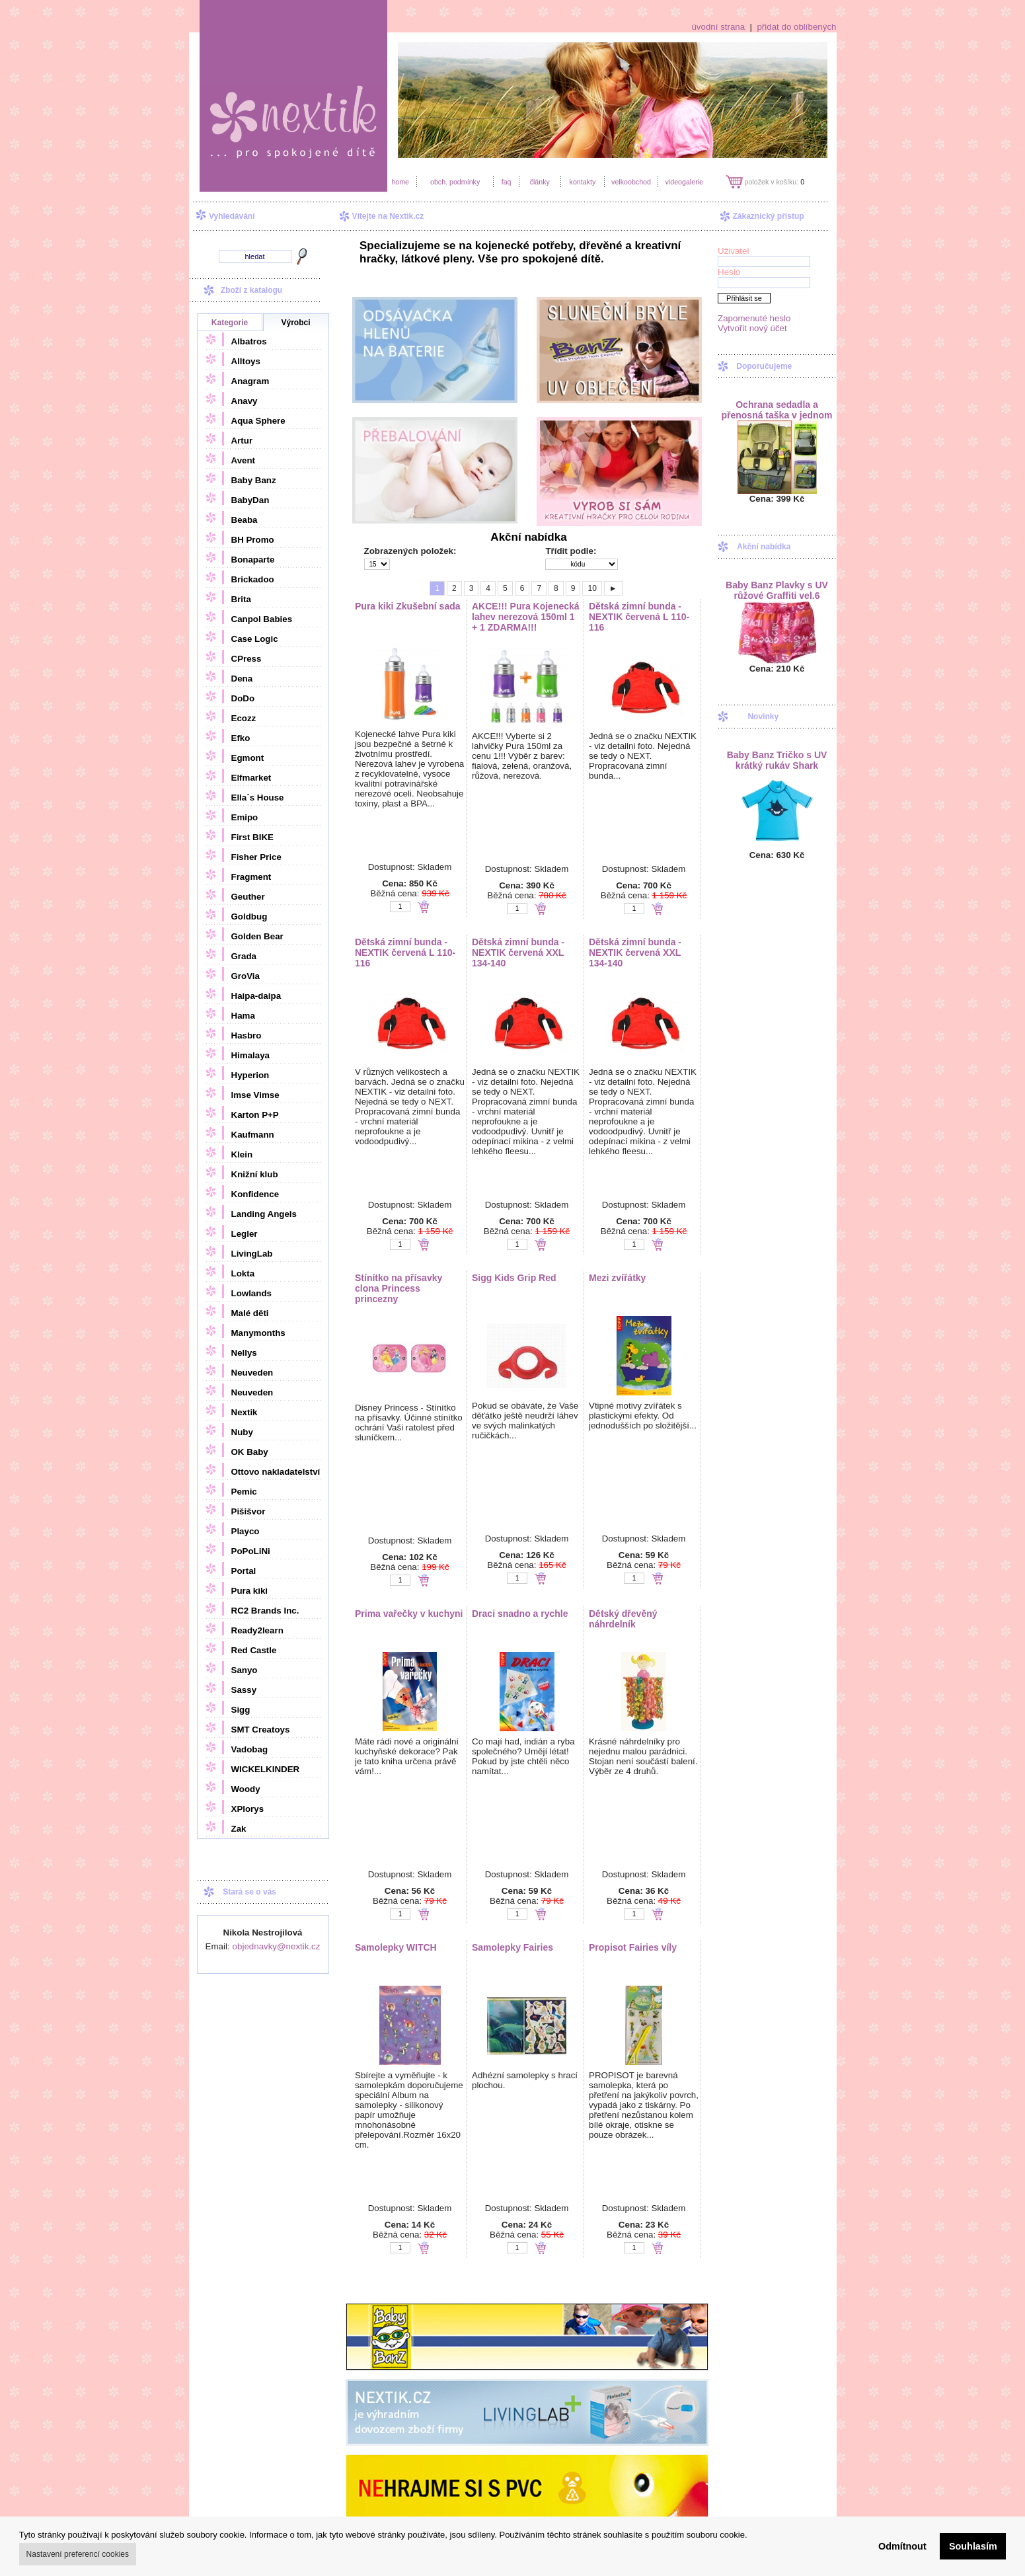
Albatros (249, 341)
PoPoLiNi (250, 1551)
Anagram (250, 381)
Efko (240, 738)
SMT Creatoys (260, 1730)
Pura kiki (249, 1591)
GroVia (245, 976)
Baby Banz (253, 480)
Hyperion (250, 1075)
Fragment (251, 877)
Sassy (244, 1690)
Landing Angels (264, 1214)
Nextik (244, 1412)
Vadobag (249, 1749)
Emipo (244, 817)
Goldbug (249, 916)
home (400, 182)
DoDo (243, 698)
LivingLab (252, 1254)
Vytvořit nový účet (752, 328)
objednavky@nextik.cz (277, 1946)
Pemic (244, 1492)
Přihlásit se (744, 298)
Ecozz (243, 718)
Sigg (240, 1710)
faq (507, 182)
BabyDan (250, 500)
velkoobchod (631, 182)
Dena (242, 678)
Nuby (242, 1432)
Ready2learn (257, 1630)
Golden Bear (257, 936)
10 (592, 588)
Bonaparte (253, 560)
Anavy (244, 401)
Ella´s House (257, 797)
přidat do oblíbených (796, 27)
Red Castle (254, 1650)
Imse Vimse (255, 1095)
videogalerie (684, 182)
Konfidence (255, 1194)
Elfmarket (251, 778)
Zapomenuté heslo (754, 318)
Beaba (244, 520)
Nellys (244, 1353)
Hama (243, 1016)
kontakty (583, 182)
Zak (239, 1829)
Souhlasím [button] (973, 2546)
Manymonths (258, 1333)
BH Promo (252, 540)
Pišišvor (248, 1511)
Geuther (248, 897)
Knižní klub (254, 1174)
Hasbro (246, 1035)
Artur (242, 441)
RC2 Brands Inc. (265, 1611)
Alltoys (245, 361)
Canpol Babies (262, 619)
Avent (243, 460)
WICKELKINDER (265, 1769)
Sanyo (244, 1670)
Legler (244, 1234)
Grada (244, 956)
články (540, 182)
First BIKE (252, 837)
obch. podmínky (455, 182)
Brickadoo (252, 579)
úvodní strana (718, 27)
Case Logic (254, 639)
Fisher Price (256, 857)
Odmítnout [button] (902, 2546)
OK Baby (249, 1452)
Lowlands (251, 1293)
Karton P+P (255, 1115)
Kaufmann (252, 1135)
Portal (243, 1571)
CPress (246, 659)
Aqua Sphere (258, 421)
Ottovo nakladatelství (276, 1472)
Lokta (243, 1273)
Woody (245, 1789)
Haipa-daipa (256, 996)
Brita (241, 599)
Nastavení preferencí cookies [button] (77, 2554)
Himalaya (250, 1055)
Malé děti (250, 1313)
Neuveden (252, 1373)
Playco (245, 1531)
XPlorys (247, 1809)
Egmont (247, 758)
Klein (242, 1154)
